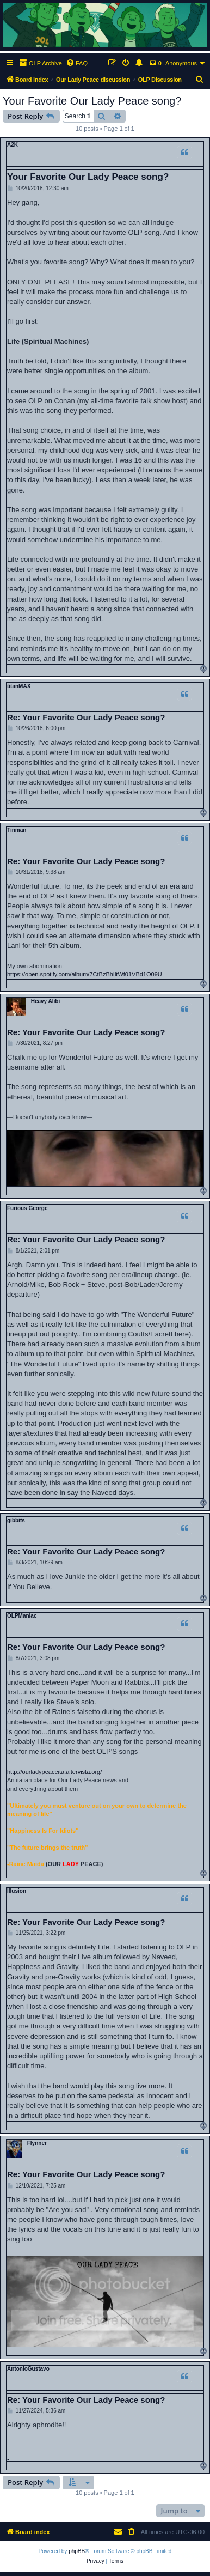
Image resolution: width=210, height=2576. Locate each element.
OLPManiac (21, 1616)
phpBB (77, 2551)
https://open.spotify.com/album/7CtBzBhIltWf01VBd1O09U (84, 974)
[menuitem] (77, 63)
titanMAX (18, 686)
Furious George (27, 1208)
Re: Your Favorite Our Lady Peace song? (86, 717)
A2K (12, 145)
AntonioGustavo (28, 2369)
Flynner (37, 2143)
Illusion (16, 1891)
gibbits (16, 1520)
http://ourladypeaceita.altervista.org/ (54, 1772)
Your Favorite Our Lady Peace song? (92, 101)
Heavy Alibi (45, 1001)
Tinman (16, 830)
